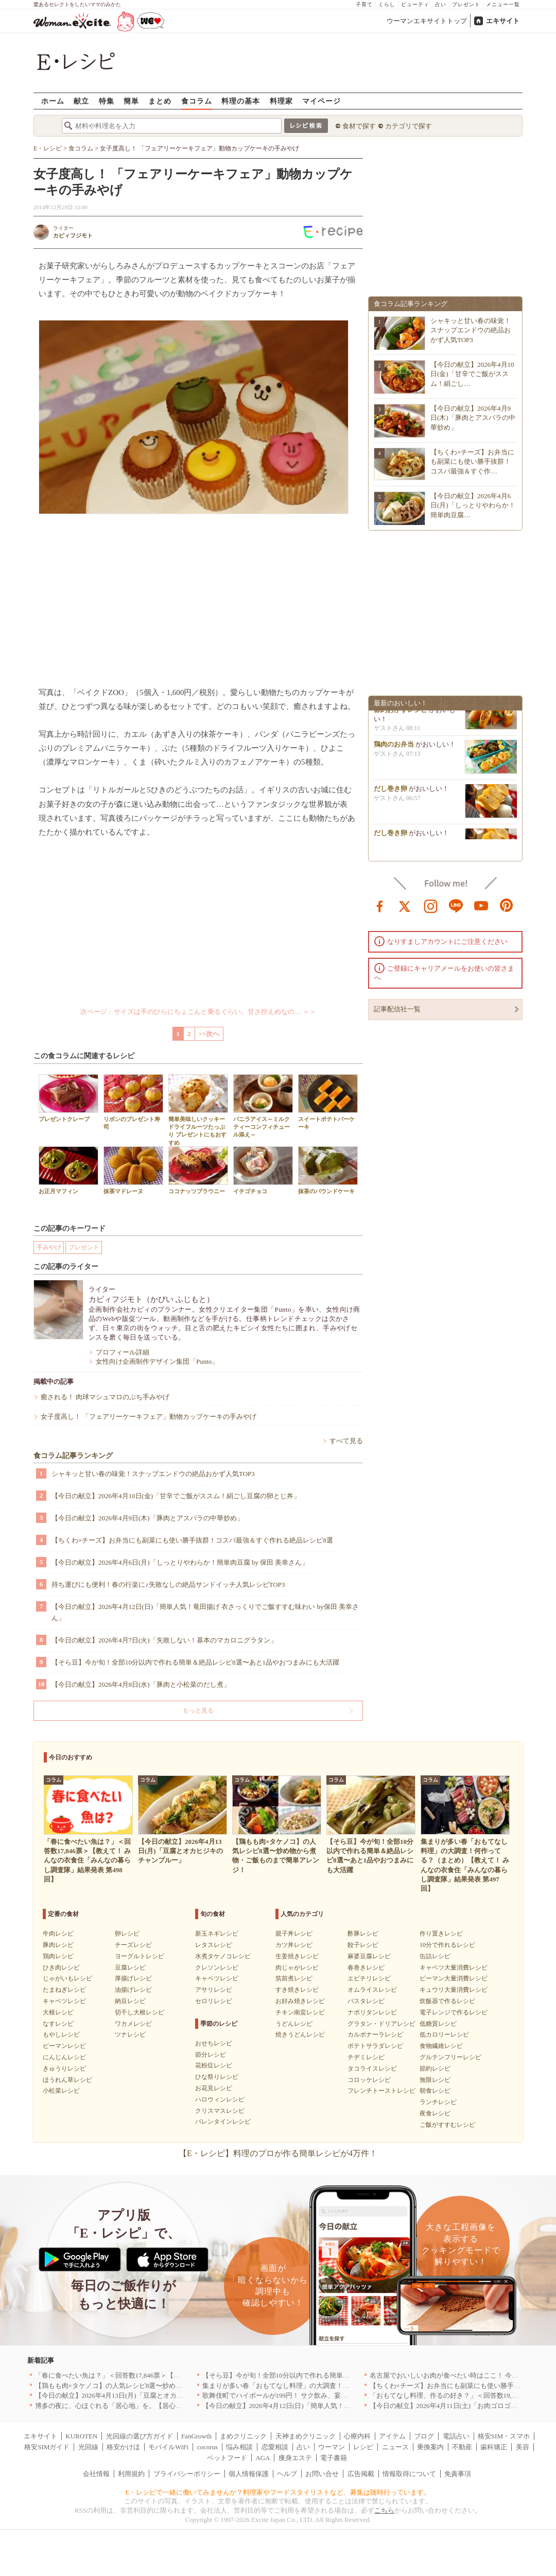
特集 (106, 101)
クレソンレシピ (216, 1967)
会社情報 (96, 2474)
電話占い (456, 2436)
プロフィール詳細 (122, 1352)
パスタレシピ (366, 2001)
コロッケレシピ (369, 2079)
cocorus (207, 2447)
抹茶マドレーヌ (133, 1170)
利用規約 (131, 2474)
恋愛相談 (275, 2447)
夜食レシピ (435, 2113)
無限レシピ (435, 2079)
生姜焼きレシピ (297, 1956)
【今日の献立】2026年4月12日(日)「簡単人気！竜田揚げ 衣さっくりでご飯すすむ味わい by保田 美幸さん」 (205, 1612)
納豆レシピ (130, 2001)
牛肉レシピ (58, 1933)
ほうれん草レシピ (67, 2079)
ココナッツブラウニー (198, 1170)
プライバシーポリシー (186, 2474)
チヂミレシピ (366, 2057)
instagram (431, 905)
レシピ (363, 2447)
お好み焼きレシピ (300, 2001)
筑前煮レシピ (293, 1978)
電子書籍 (333, 2458)
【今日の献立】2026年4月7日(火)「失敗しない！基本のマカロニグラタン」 (164, 1640)
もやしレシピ (61, 2034)
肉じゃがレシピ (297, 1967)
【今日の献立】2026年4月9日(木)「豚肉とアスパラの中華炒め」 (147, 1518)
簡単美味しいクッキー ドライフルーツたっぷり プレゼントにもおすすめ (198, 1110)
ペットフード (227, 2458)
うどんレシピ (293, 2023)
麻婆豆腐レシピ (369, 1956)
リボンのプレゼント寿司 (133, 1102)
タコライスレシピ (372, 2068)
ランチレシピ (438, 2102)
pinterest (506, 905)
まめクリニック (243, 2436)
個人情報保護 (249, 2474)
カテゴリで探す (408, 126)
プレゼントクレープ (68, 1098)
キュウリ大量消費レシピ (454, 1989)
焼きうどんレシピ (300, 2034)
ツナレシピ (130, 2034)
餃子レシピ (363, 1944)
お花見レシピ (213, 2088)
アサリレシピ (213, 1989)
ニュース (395, 2447)
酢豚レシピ (363, 1933)
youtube (481, 905)
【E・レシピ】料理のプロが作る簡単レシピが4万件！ (278, 2153)
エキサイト (502, 21)
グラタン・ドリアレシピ (381, 2023)
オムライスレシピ (372, 1989)
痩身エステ (295, 2458)
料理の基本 (240, 101)
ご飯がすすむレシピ (447, 2124)
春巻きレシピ (366, 1967)
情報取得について (409, 2474)
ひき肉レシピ (61, 1967)
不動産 (462, 2447)
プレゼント (466, 4)
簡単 (131, 101)
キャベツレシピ (64, 2001)
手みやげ (49, 1247)
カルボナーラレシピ (375, 2034)
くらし (386, 4)
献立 (81, 101)
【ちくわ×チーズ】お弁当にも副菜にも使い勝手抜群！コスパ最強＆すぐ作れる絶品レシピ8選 (192, 1540)
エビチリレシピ (369, 1978)
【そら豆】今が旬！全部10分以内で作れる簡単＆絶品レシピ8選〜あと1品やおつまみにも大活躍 (195, 1662)
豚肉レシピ (58, 1944)
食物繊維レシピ (441, 2045)
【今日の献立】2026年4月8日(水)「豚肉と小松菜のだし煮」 (140, 1684)
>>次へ (209, 1034)
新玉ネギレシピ (216, 1933)
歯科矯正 (493, 2447)
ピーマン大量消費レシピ (454, 1978)
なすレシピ (58, 2023)
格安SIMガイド (47, 2447)
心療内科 (357, 2436)
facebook (380, 905)
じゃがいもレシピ (67, 1978)
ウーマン (331, 2447)
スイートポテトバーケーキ (328, 1102)
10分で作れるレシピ (447, 1944)
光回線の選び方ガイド (139, 2436)
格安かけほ (123, 2447)
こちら (384, 2510)
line (456, 905)
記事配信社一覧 (397, 1009)
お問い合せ (322, 2474)
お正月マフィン (68, 1170)
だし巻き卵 (390, 794)
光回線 (88, 2447)
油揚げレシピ (133, 1989)
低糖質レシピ (438, 2023)
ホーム (52, 101)
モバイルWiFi (168, 2447)
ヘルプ (287, 2474)
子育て (364, 4)
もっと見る (198, 1710)
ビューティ (415, 4)
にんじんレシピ (64, 2057)
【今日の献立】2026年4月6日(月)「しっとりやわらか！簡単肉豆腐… (472, 505)
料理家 (281, 101)
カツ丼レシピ (293, 1944)
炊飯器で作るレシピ (447, 2001)
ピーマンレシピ (64, 2045)
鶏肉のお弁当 (394, 749)
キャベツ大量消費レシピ (454, 1967)
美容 (522, 2447)
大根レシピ (58, 2012)
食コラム (196, 101)
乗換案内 (430, 2447)
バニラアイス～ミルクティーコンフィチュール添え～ (263, 1106)
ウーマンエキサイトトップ (427, 21)
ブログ (424, 2436)
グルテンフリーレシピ (450, 2057)
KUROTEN (81, 2436)
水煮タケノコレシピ (223, 1956)
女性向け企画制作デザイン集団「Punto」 (157, 1361)
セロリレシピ (213, 2001)
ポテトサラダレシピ (375, 2045)
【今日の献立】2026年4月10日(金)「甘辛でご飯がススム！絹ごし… (472, 374)
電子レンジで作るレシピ (454, 2012)
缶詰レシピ (435, 1956)
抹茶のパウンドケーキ (328, 1170)
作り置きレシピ (441, 1933)
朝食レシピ (435, 2090)
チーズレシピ (133, 1944)
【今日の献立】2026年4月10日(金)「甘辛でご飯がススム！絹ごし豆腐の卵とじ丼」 (175, 1496)
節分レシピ (210, 2054)
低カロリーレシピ (444, 2034)
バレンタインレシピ (223, 2121)
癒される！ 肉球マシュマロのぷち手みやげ (105, 1397)
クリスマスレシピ (220, 2110)
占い (440, 4)
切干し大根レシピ (139, 2012)
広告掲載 (361, 2474)
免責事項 (457, 2474)
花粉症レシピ (213, 2065)
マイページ (321, 101)
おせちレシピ (213, 2043)
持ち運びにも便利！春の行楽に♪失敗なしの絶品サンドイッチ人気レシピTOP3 (168, 1584)
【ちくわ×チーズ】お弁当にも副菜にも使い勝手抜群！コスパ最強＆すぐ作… (472, 461)
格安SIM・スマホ (504, 2436)
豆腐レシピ (130, 1967)
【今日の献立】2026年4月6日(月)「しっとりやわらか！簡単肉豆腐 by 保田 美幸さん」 (179, 1562)
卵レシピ (127, 1933)
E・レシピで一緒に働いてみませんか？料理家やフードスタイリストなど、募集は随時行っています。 (278, 2492)
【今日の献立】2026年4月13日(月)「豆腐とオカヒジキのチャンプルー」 (142, 2395)
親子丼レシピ (293, 1933)
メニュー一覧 (503, 4)
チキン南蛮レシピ (300, 2012)
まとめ (159, 101)
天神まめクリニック (305, 2436)
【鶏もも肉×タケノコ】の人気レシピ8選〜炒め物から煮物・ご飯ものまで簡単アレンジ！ (169, 2385)
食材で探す (359, 126)
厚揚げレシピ (133, 1978)
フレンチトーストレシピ (381, 2090)
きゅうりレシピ (64, 2068)
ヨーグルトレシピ (139, 1956)
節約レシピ (435, 2068)
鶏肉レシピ (58, 1956)
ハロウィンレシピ (220, 2099)
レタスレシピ (213, 1944)
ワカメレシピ (133, 2023)
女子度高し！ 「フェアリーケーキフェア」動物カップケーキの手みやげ (148, 1416)
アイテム (392, 2436)
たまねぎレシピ (64, 1989)
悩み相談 (239, 2447)
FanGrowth (196, 2436)
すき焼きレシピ (297, 1989)
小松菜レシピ (61, 2090)
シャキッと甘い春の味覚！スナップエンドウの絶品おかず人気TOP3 (153, 1474)
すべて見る (346, 1441)
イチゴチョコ (263, 1170)
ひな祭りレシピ (216, 2076)
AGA (262, 2458)
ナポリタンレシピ (372, 2012)
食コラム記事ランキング (73, 1456)
